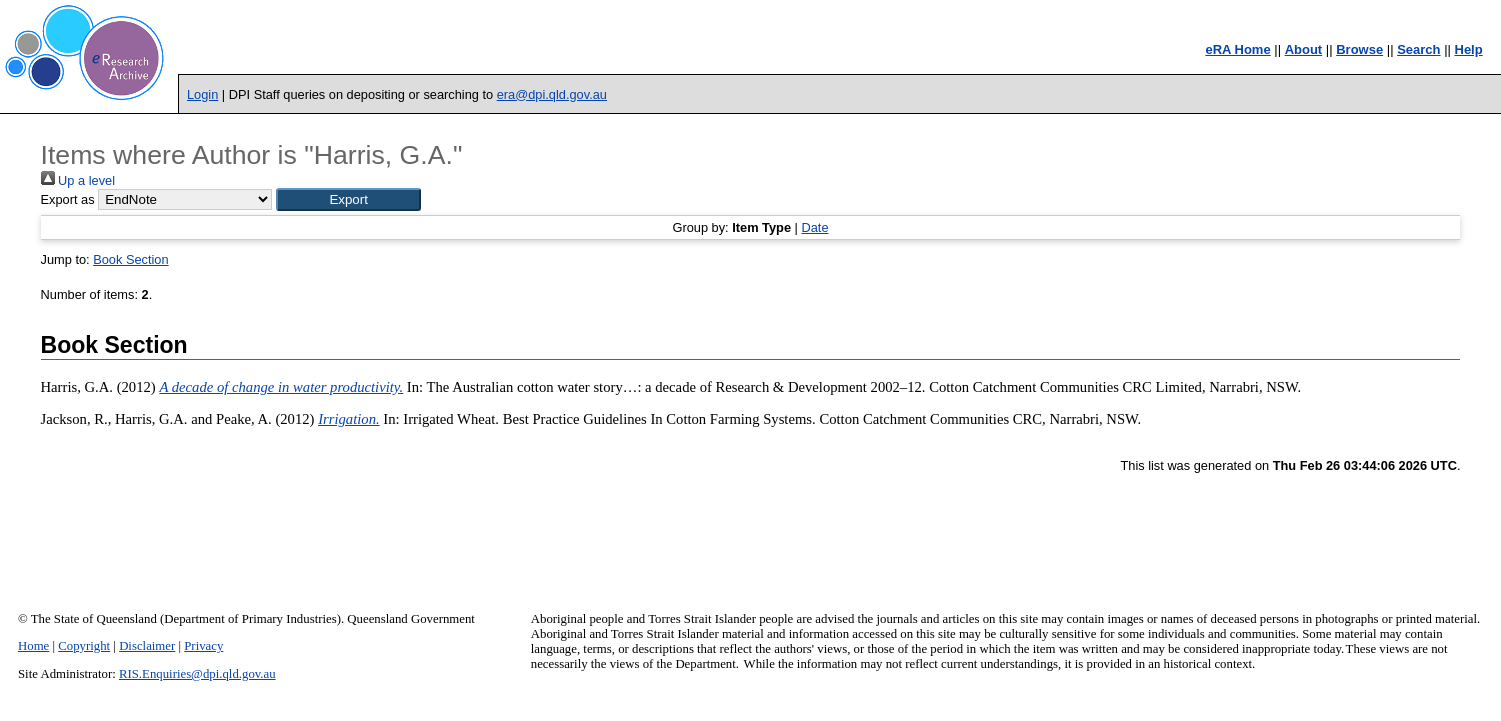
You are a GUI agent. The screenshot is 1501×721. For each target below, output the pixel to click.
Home (33, 646)
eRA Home (1237, 49)
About (1304, 49)
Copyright (84, 646)
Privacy (203, 646)
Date (814, 227)
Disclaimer (147, 646)
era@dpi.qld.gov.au (552, 94)
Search (1418, 49)
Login (202, 94)
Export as (68, 199)
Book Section (130, 259)
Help (1469, 49)
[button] (348, 199)
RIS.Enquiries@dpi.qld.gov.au (197, 674)
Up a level (78, 180)
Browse (1359, 49)
